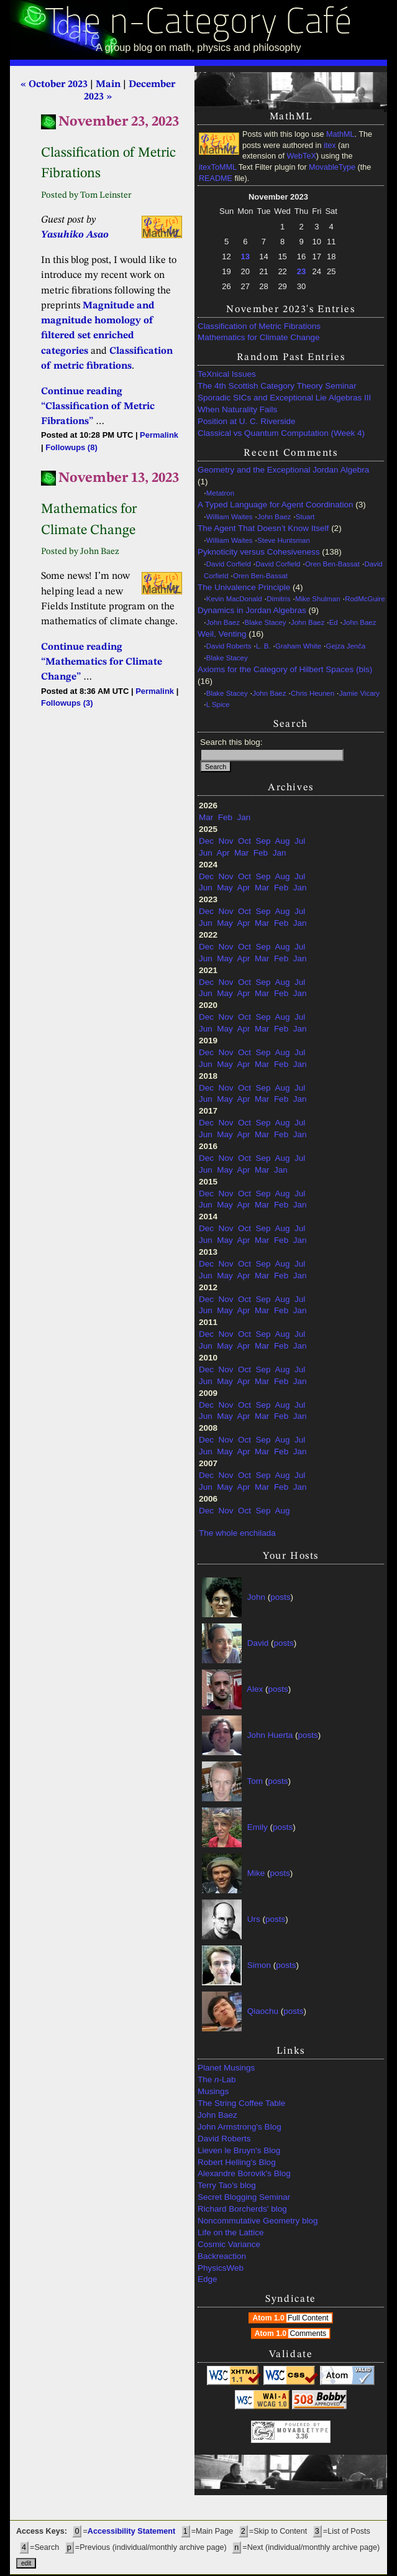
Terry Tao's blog (227, 2185)
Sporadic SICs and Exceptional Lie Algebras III (284, 397)
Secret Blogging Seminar (244, 2197)
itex (330, 145)
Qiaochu (262, 2010)
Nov (226, 841)
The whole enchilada (237, 1533)
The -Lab (217, 2079)
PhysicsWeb (221, 2268)
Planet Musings (226, 2067)
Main (108, 85)
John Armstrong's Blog (239, 2126)
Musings (213, 2091)
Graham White (298, 646)
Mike (256, 1872)
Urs (253, 1918)
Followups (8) (71, 447)
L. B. (263, 646)
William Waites (229, 516)
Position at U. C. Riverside (247, 421)
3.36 (302, 2436)
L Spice (218, 704)
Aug (282, 841)
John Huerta (270, 1734)
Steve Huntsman (283, 540)
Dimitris (278, 598)
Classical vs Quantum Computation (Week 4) (281, 433)
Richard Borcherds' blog (242, 2209)
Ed (333, 622)
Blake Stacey (265, 622)
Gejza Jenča (346, 646)
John (256, 1596)
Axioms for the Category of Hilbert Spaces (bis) (285, 669)
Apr (223, 852)
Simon (259, 1964)
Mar (206, 817)
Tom (255, 1780)
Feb (225, 817)
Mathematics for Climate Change (259, 337)
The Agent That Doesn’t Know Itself (263, 528)
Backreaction (222, 2256)
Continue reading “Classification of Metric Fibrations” (98, 407)
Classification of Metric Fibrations (259, 326)
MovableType (332, 167)
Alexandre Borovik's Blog (244, 2173)
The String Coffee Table (241, 2103)
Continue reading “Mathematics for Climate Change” (101, 662)
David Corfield (228, 564)
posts (280, 1596)
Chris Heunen (312, 693)
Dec (206, 841)
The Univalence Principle (244, 587)
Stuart (305, 516)
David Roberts (229, 646)
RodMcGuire (365, 598)
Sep (263, 841)
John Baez (274, 516)
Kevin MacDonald (234, 598)
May (225, 887)
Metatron (220, 493)
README (215, 178)
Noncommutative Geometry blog (258, 2220)
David (258, 1642)
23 (301, 271)
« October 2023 (54, 85)
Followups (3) (67, 703)
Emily (257, 1826)
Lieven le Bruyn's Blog (239, 2150)
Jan (244, 817)
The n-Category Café (198, 24)
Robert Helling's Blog (237, 2162)
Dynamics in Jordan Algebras (252, 610)
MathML (340, 134)
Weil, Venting (222, 634)
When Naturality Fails (237, 409)
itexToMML (217, 167)
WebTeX (301, 156)
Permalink (159, 435)
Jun (205, 852)
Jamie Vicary (359, 693)
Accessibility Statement (131, 2531)
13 (245, 256)
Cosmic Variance (229, 2244)
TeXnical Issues (227, 374)
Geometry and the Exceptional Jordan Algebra (283, 469)
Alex (255, 1688)
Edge (207, 2279)
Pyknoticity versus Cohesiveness (259, 551)
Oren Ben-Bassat (332, 564)
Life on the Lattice (231, 2232)
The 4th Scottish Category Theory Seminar (277, 385)
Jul (299, 841)
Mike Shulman (317, 598)
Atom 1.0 (291, 2318)
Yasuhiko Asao (75, 235)
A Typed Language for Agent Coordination (275, 504)
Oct (244, 841)
